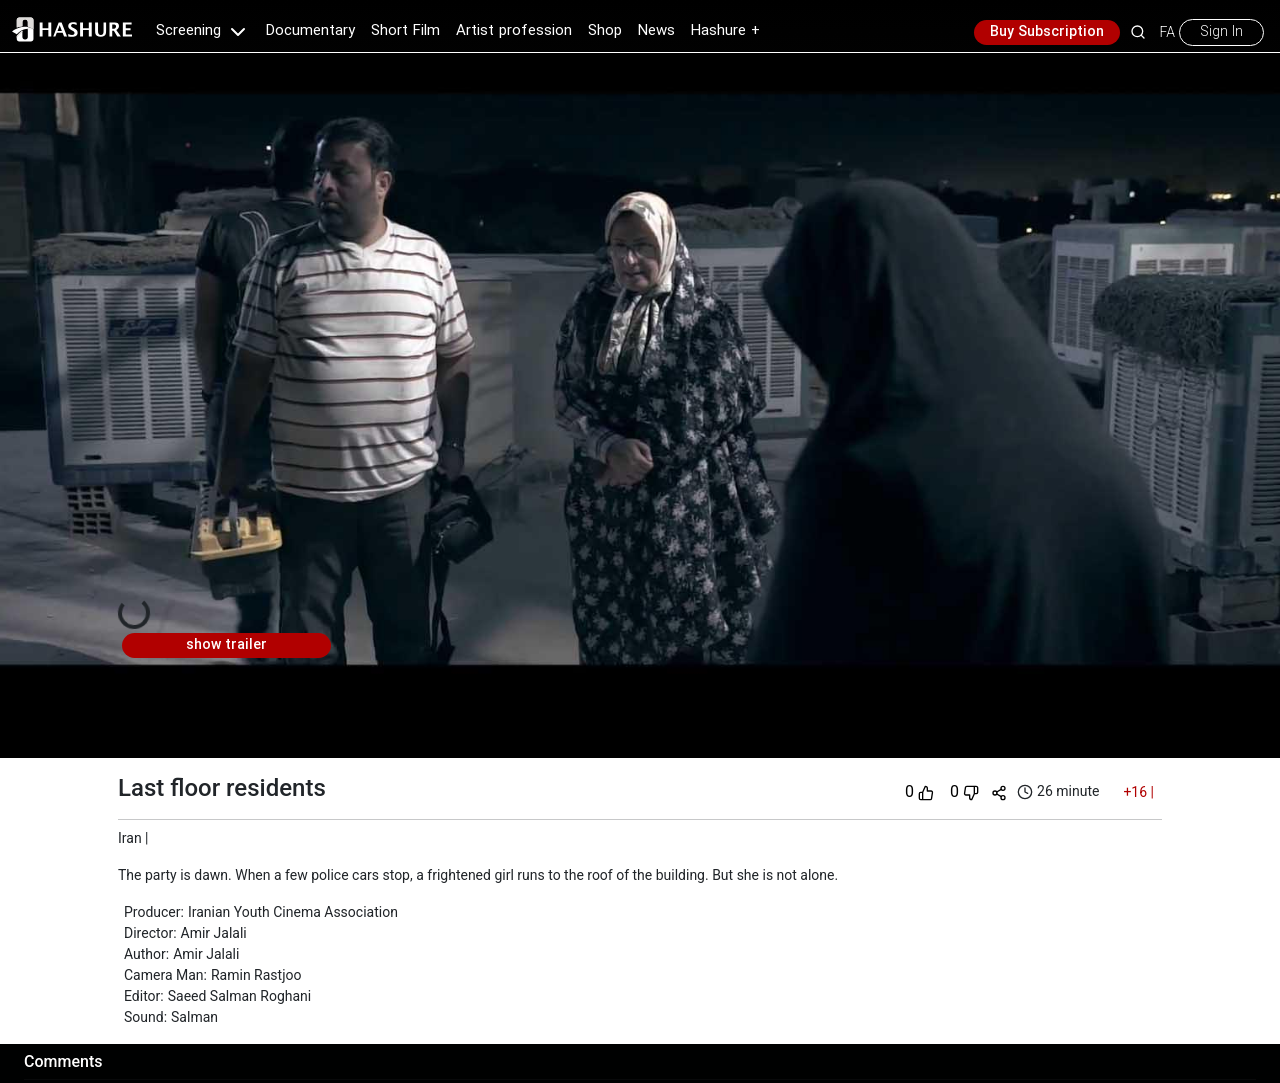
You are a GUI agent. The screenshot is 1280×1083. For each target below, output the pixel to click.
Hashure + (725, 31)
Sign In (1221, 32)
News (656, 31)
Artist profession (514, 31)
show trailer (226, 645)
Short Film (405, 31)
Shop (605, 31)
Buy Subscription (1047, 32)
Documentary (310, 31)
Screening (203, 31)
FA (1167, 32)
